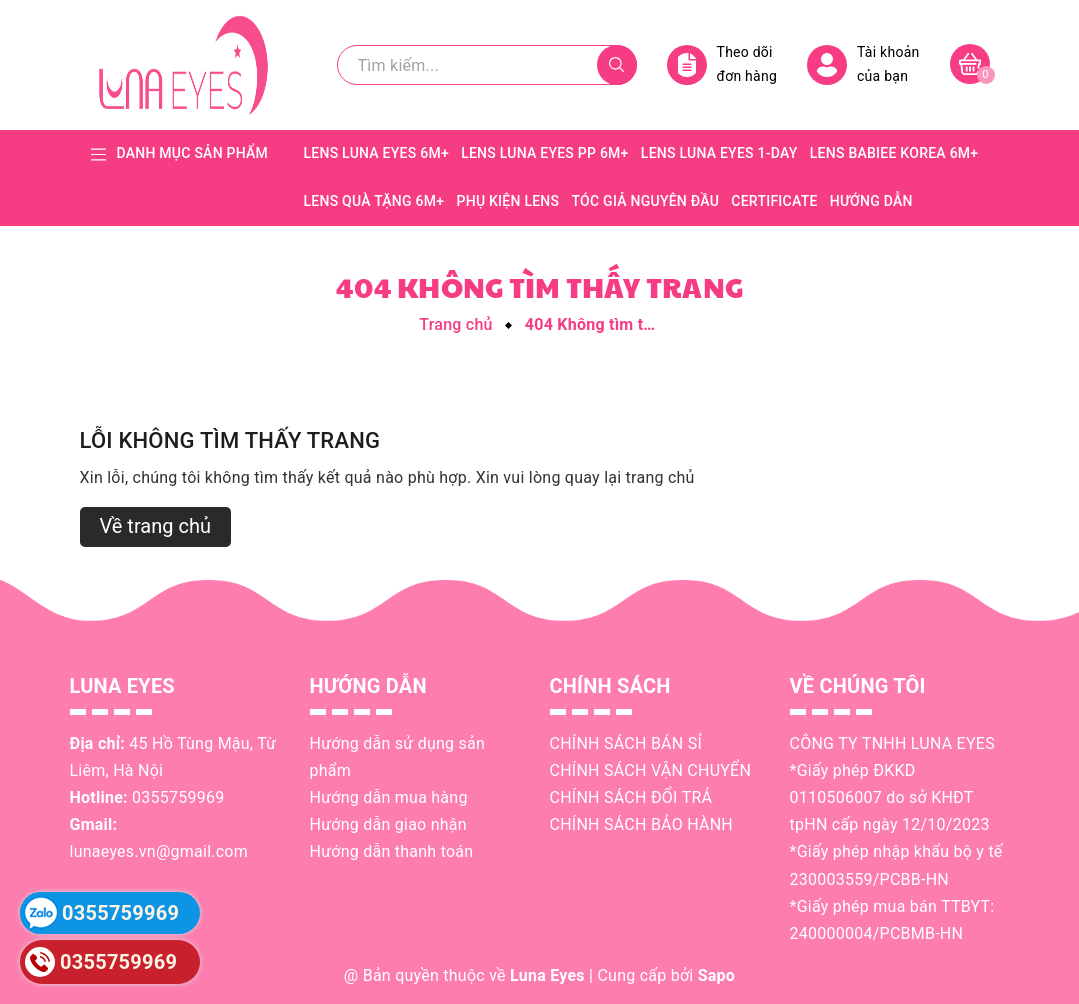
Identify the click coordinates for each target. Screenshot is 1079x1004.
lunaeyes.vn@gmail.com (159, 851)
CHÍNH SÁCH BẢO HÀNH (642, 824)
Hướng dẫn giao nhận (388, 824)
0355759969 (178, 797)
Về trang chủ (155, 526)
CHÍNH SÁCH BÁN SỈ (626, 743)
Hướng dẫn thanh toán (392, 851)
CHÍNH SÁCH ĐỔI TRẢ (631, 797)
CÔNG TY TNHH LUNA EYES (892, 743)
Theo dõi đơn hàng (722, 64)
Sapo (716, 975)
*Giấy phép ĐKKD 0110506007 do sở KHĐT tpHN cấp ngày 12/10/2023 (890, 797)
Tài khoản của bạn (863, 64)
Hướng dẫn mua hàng (389, 797)
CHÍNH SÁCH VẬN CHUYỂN (651, 770)
